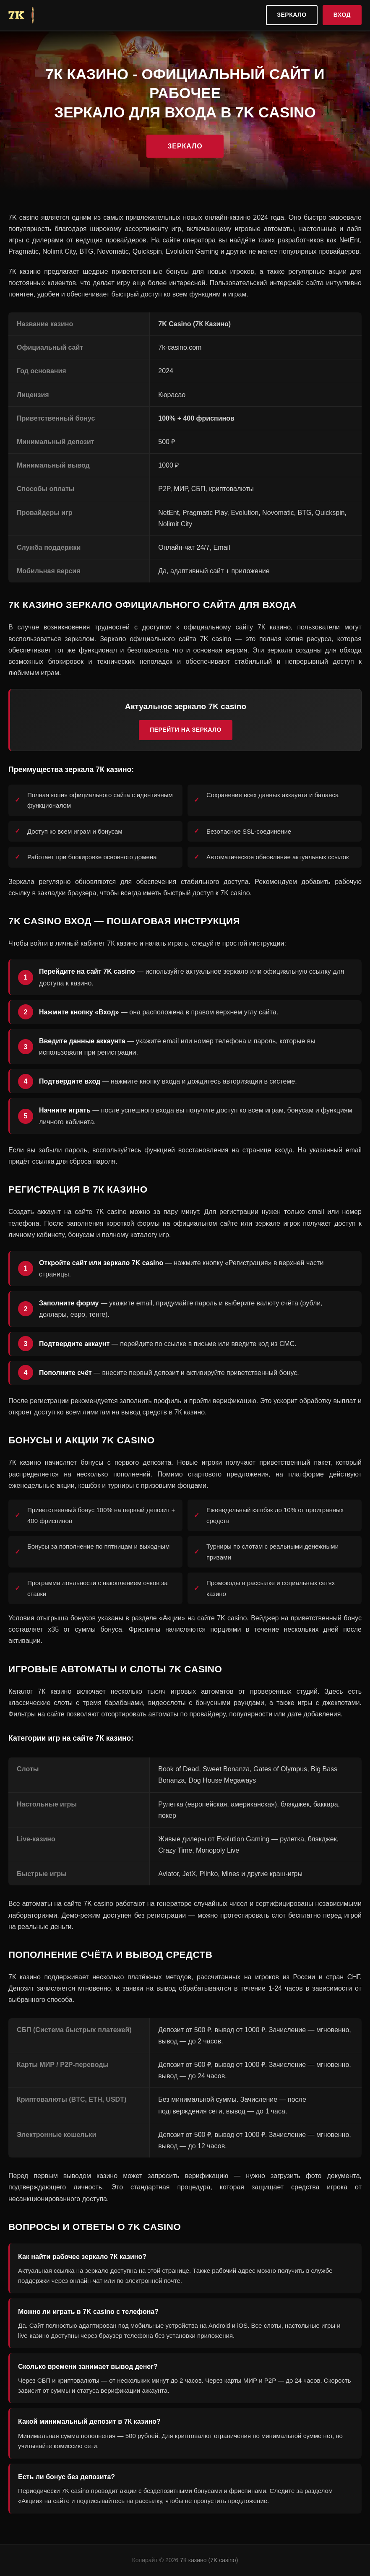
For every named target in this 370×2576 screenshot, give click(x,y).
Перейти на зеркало (185, 729)
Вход (342, 14)
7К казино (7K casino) (209, 2560)
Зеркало (292, 14)
